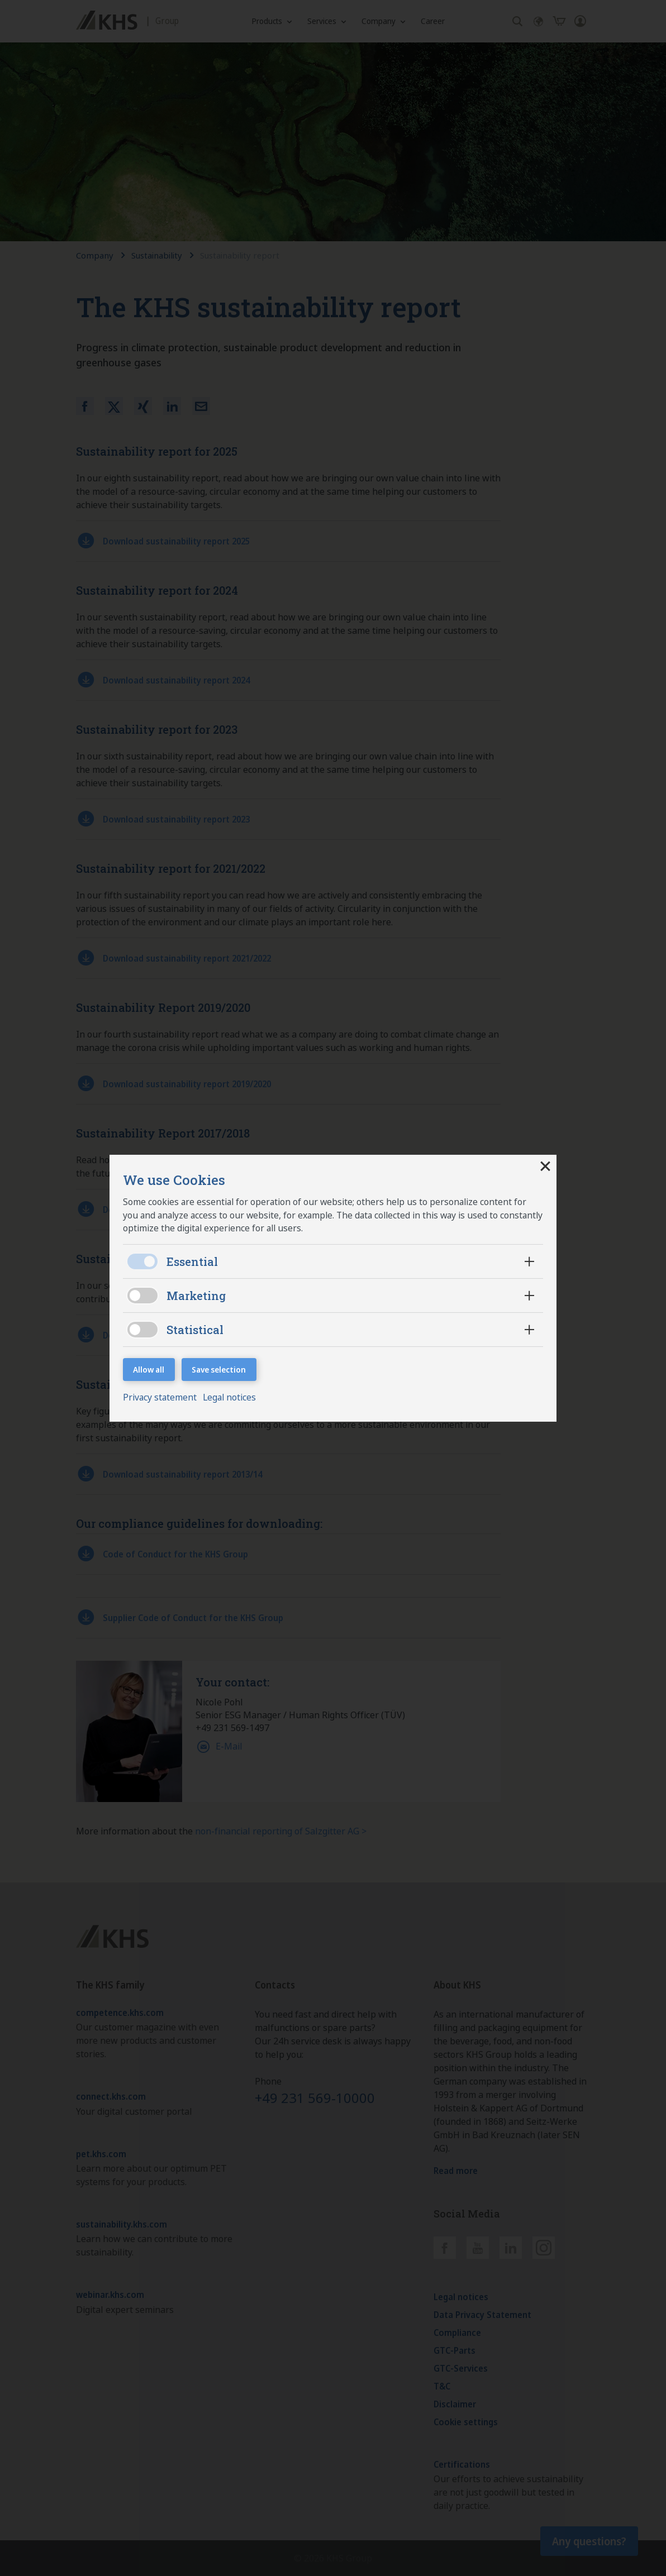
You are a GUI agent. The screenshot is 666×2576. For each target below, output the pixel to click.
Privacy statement (161, 1398)
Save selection (219, 1369)
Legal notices (231, 1398)
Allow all (149, 1369)
